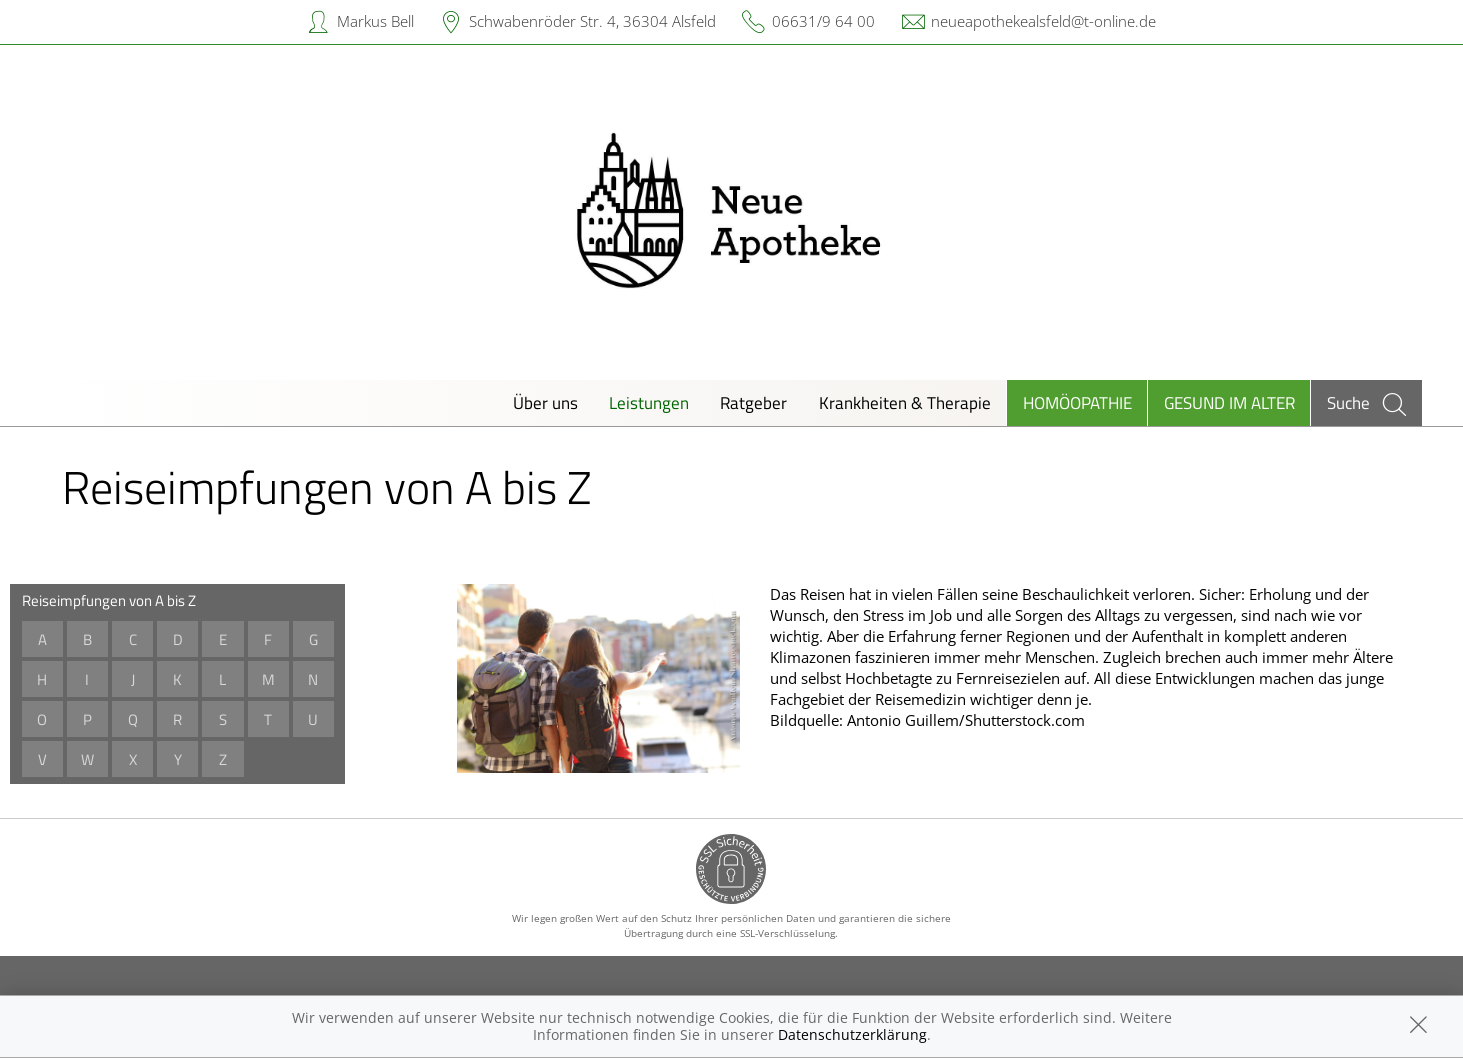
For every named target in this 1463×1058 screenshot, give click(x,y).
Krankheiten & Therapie (905, 402)
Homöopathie (1077, 402)
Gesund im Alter (1229, 402)
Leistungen (649, 402)
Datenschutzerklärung (852, 1034)
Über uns (545, 402)
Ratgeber (753, 402)
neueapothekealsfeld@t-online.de (1043, 21)
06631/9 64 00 (823, 21)
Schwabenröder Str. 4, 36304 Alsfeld (592, 21)
